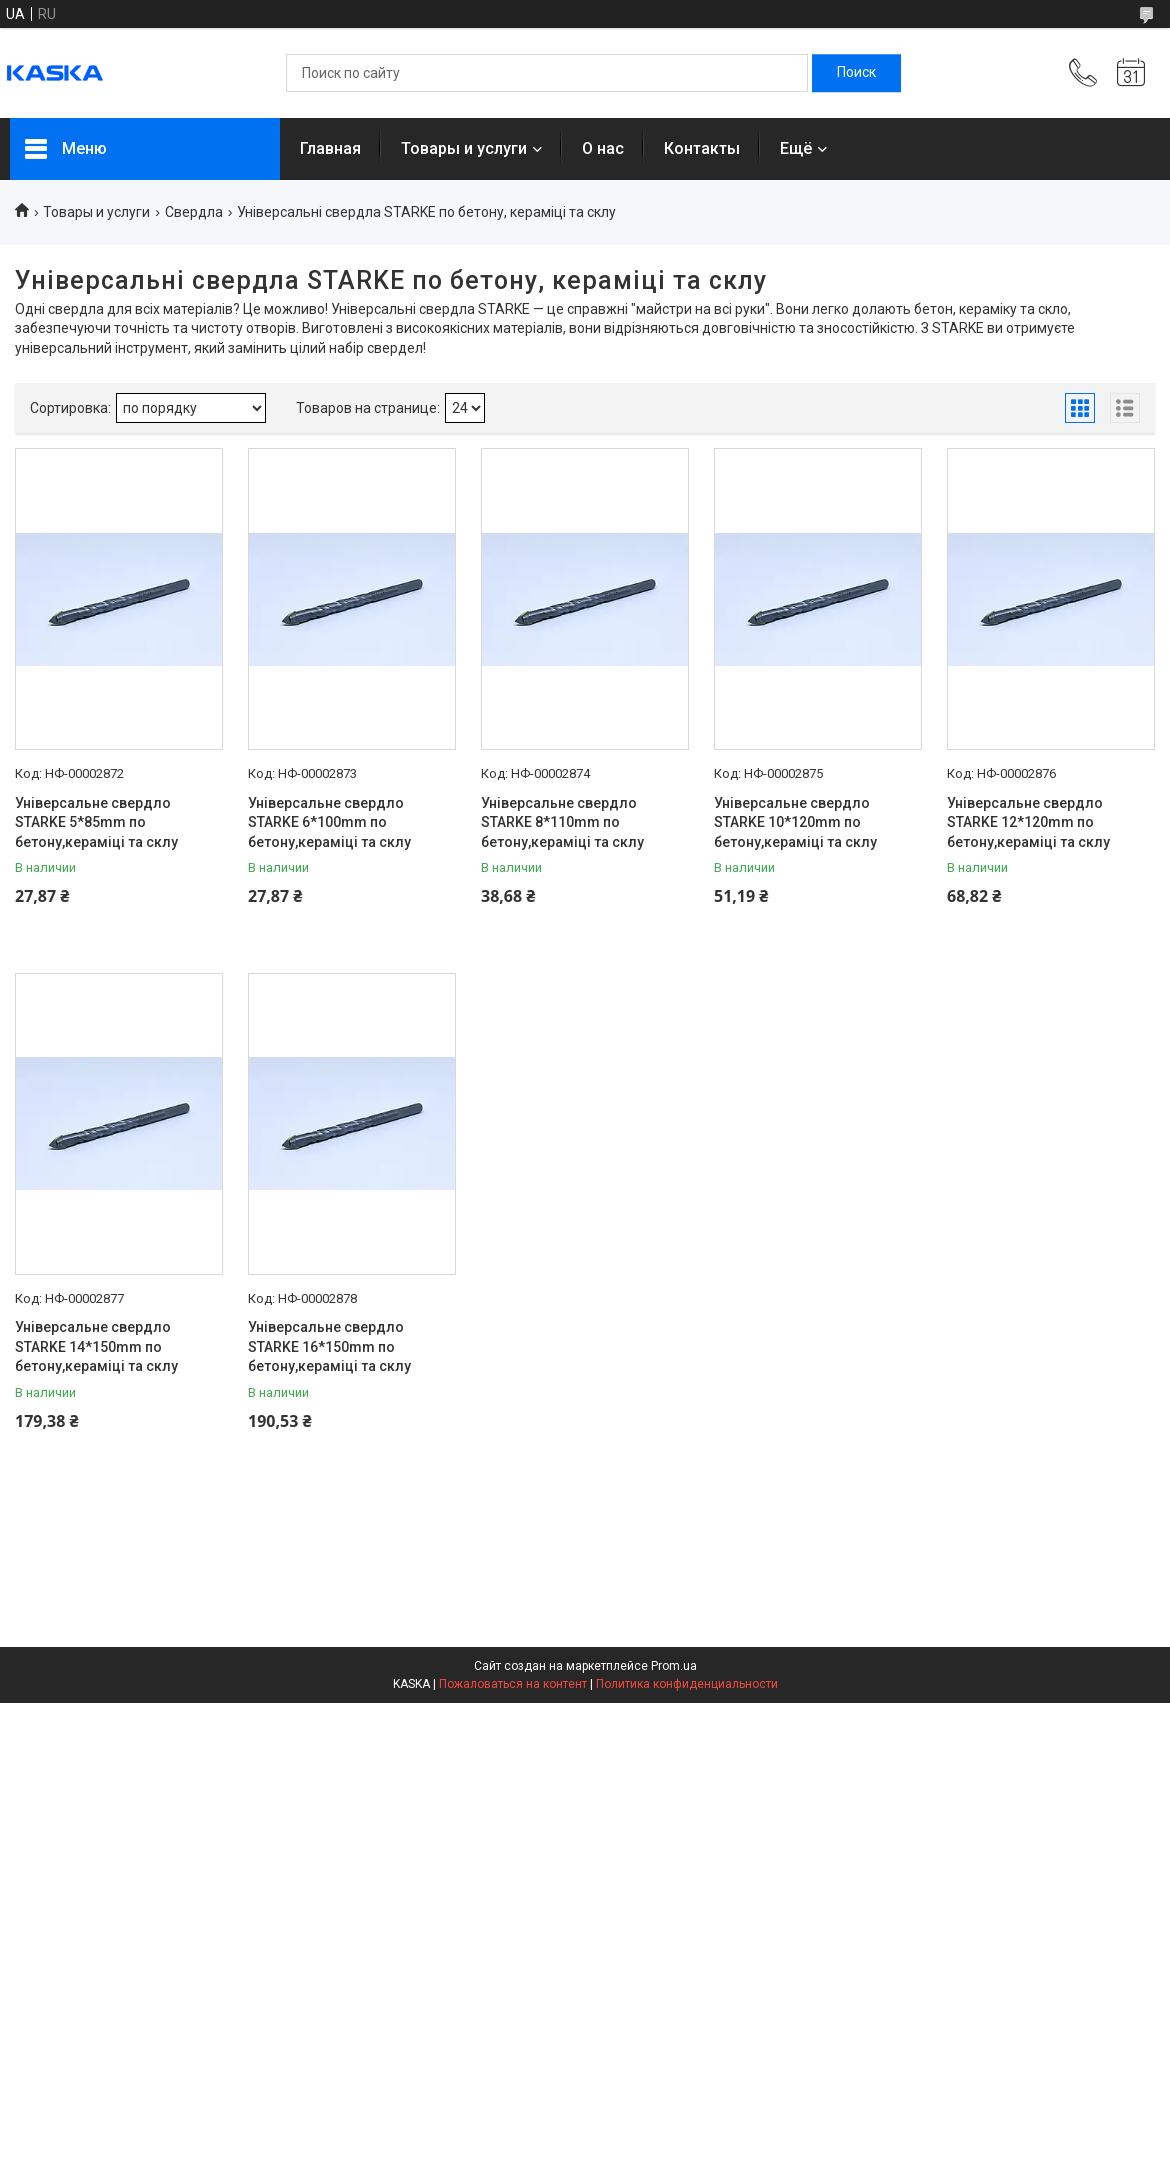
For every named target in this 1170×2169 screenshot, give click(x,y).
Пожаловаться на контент (513, 1684)
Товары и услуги (464, 148)
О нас (603, 148)
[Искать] (856, 73)
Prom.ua (674, 1666)
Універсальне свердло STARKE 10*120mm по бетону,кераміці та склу (795, 822)
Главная (330, 148)
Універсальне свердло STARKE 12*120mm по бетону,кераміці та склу (1028, 822)
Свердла (194, 212)
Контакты (702, 148)
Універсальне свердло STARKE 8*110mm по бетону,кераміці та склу (562, 822)
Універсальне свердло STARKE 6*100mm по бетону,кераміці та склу (329, 822)
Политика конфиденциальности (687, 1684)
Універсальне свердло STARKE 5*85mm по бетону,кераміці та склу (96, 822)
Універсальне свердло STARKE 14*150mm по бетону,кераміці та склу (96, 1346)
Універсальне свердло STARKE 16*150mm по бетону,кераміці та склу (329, 1346)
